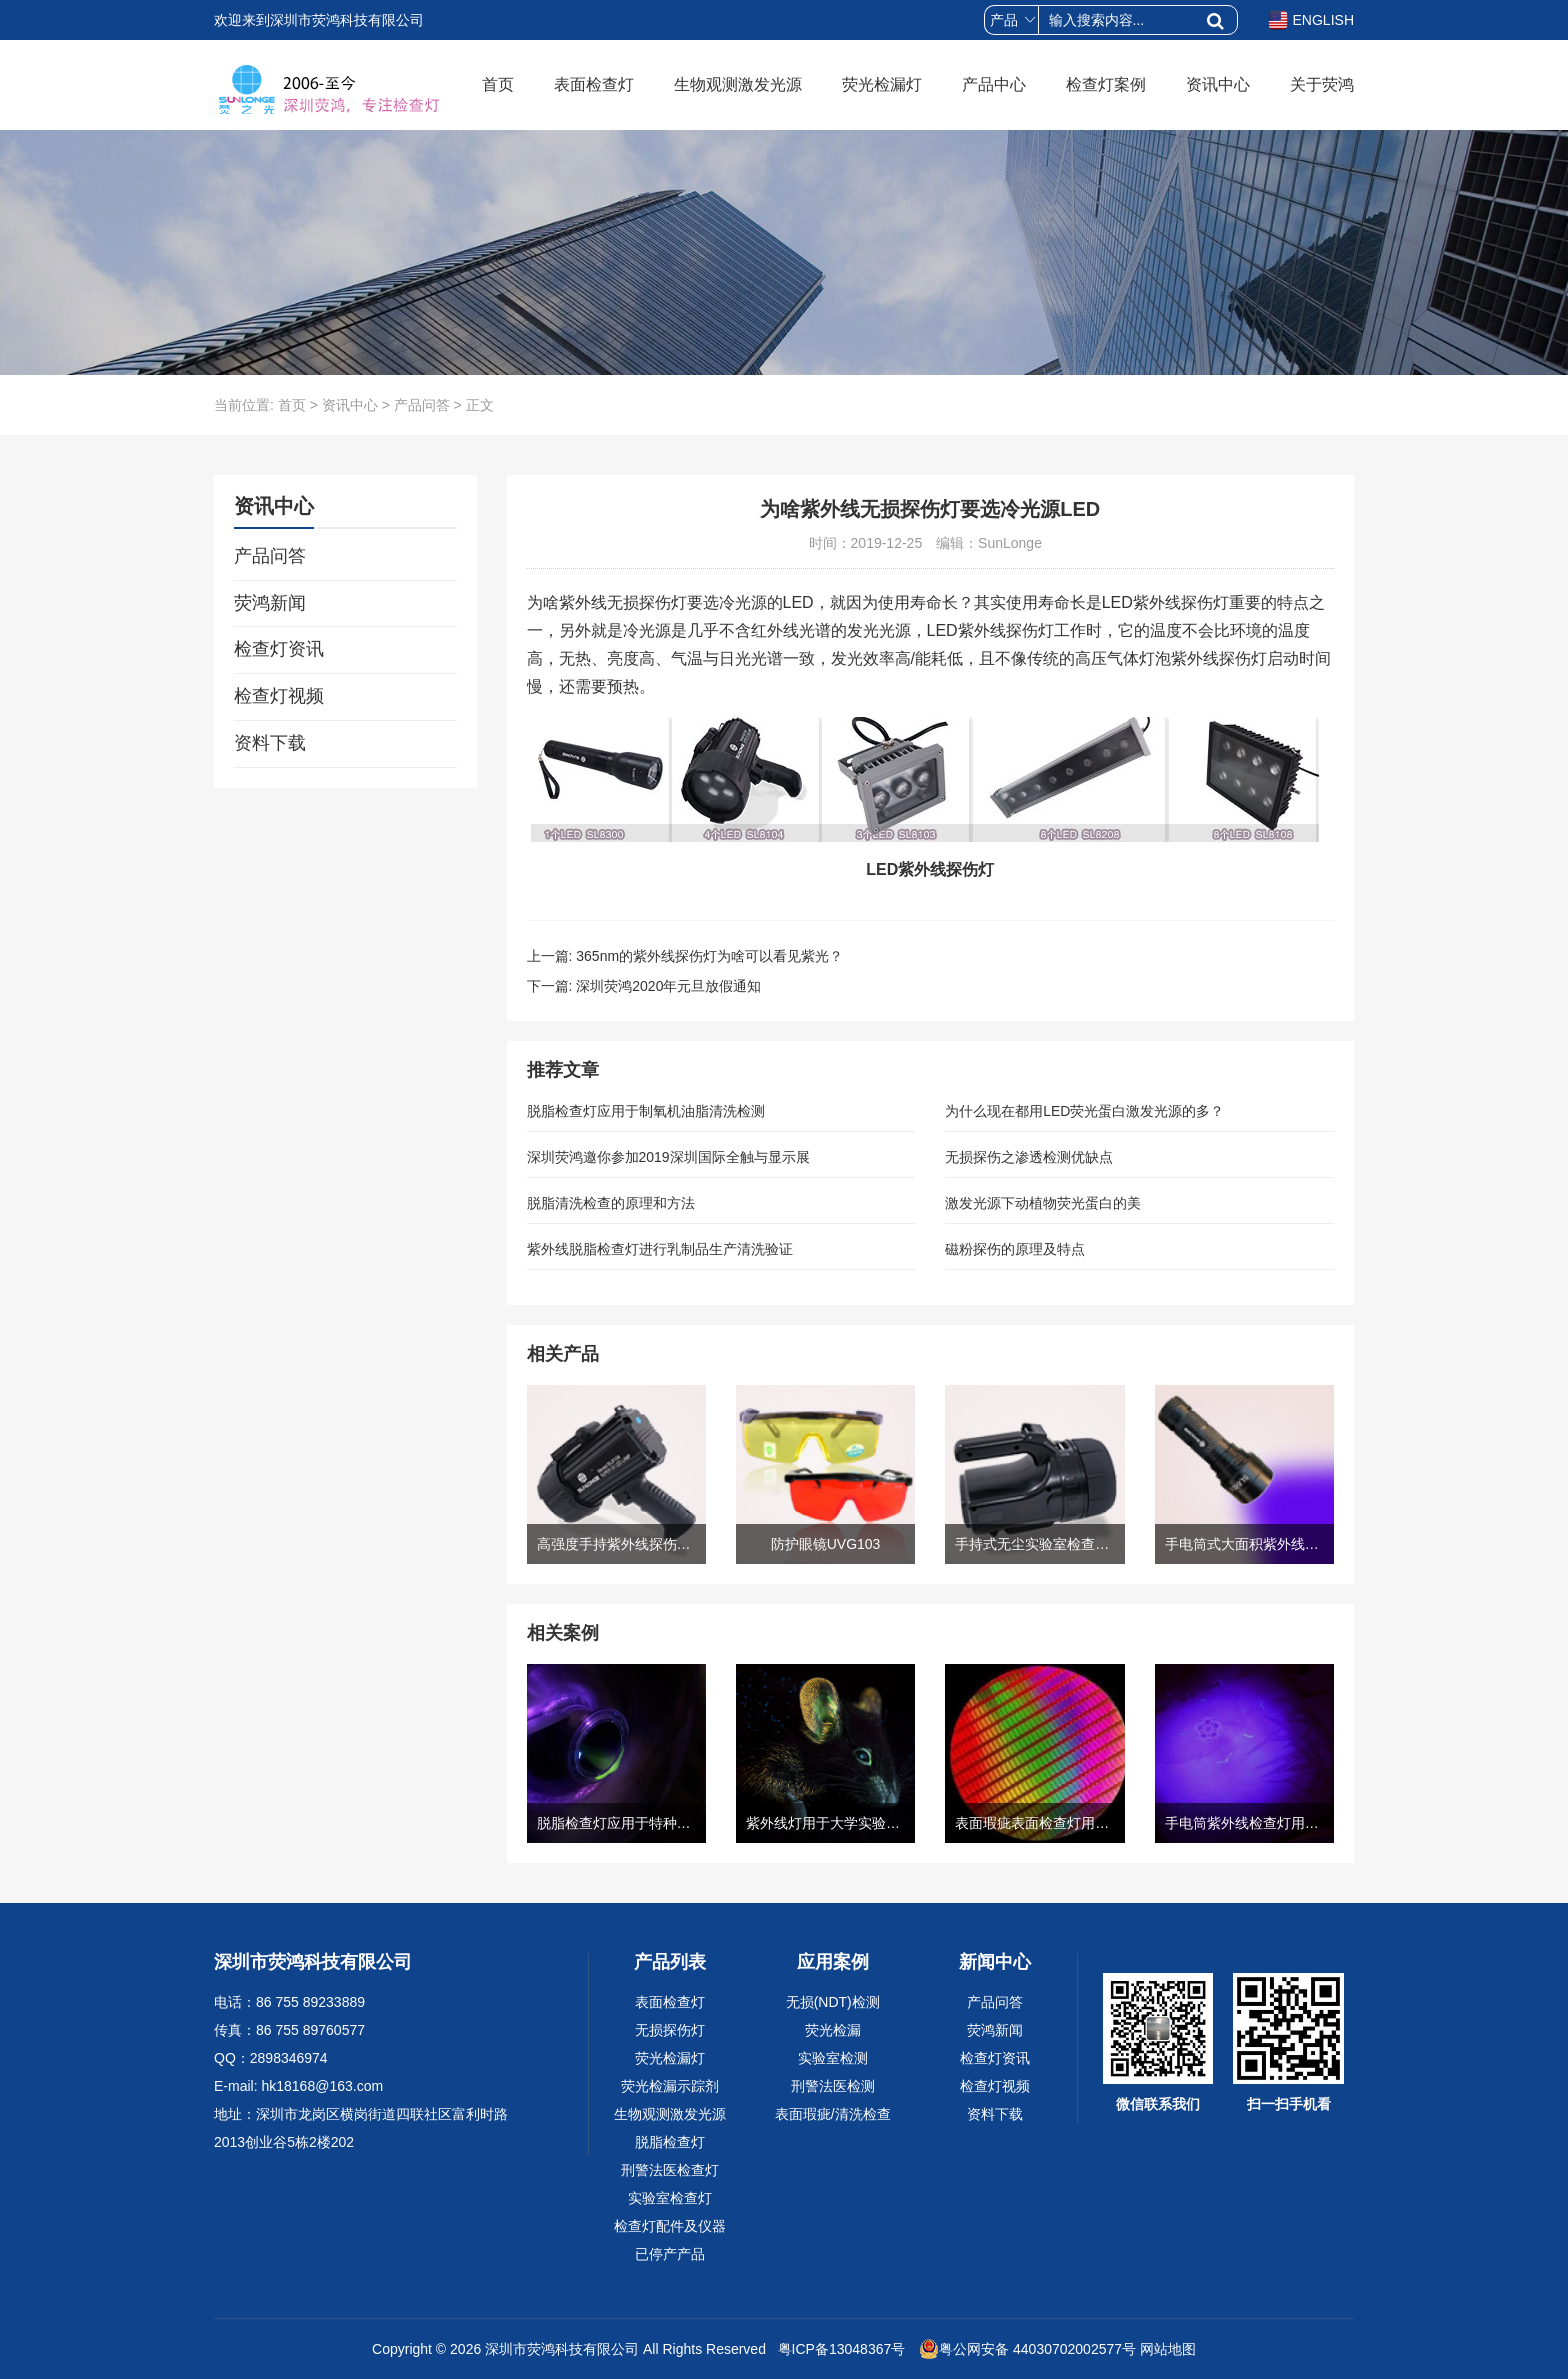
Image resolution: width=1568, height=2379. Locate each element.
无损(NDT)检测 (833, 2002)
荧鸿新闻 (270, 603)
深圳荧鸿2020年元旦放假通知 (668, 986)
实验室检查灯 (670, 2198)
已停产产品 (670, 2254)
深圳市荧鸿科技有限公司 (562, 2349)
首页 (498, 84)
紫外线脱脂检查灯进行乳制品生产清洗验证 (660, 1249)
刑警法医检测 (833, 2086)
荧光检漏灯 (882, 84)
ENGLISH (1311, 20)
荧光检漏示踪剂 (670, 2086)
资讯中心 (1218, 84)
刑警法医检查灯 (670, 2170)
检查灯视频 (279, 696)
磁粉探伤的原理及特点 (1015, 1249)
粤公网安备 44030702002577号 (1027, 2349)
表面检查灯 (594, 84)
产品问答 (422, 405)
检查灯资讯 (279, 649)
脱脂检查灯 (670, 2142)
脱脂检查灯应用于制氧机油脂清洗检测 (646, 1111)
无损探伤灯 (670, 2030)
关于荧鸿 (1322, 84)
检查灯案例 (1106, 84)
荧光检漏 (833, 2030)
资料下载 (270, 743)
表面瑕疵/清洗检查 (833, 2114)
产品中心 (994, 84)
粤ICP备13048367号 (840, 2349)
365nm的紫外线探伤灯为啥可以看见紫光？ (709, 956)
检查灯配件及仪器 (670, 2226)
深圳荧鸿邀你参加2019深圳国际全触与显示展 (668, 1157)
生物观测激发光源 (738, 84)
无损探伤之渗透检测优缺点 (1029, 1157)
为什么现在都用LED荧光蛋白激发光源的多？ (1084, 1111)
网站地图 (1168, 2349)
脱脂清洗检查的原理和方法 (611, 1203)
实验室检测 (833, 2058)
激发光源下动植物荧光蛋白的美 (1043, 1203)
